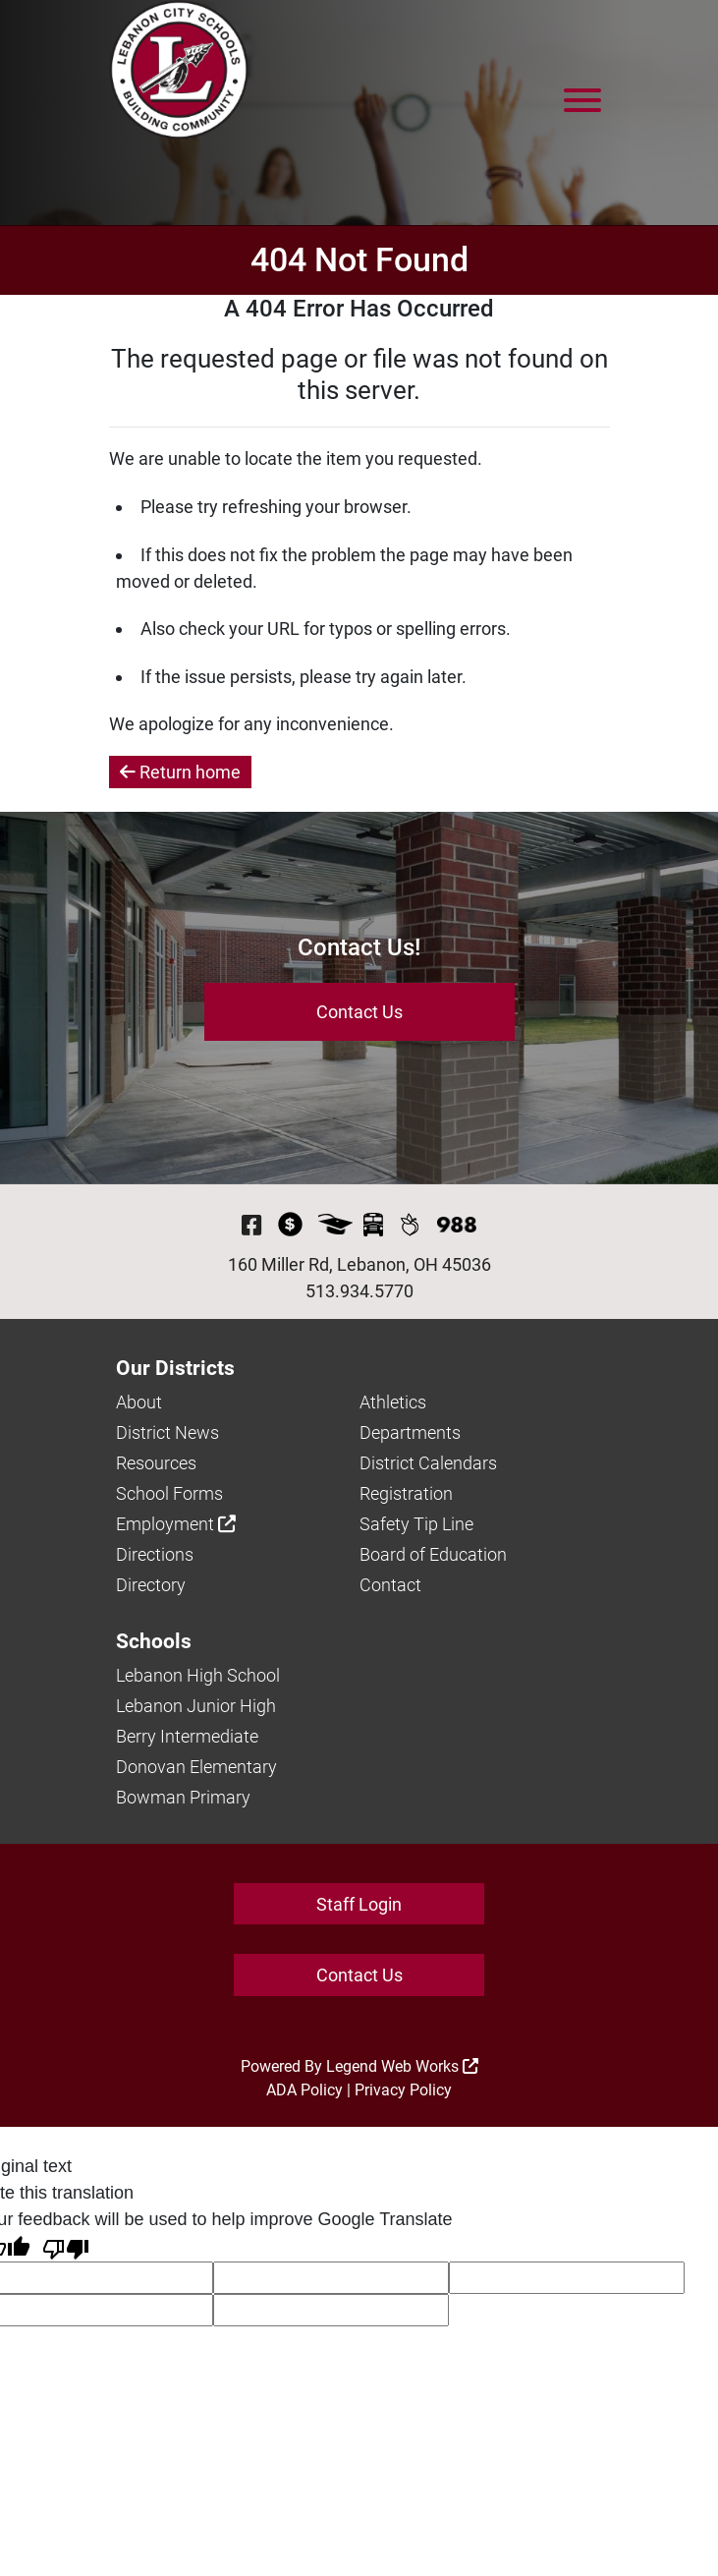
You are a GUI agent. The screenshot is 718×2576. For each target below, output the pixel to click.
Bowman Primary (183, 1797)
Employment (176, 1524)
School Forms (169, 1493)
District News (167, 1432)
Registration (406, 1493)
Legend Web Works (402, 2066)
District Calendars (428, 1463)
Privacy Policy (403, 2090)
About (139, 1402)
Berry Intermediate (187, 1736)
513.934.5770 (359, 1291)
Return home (180, 772)
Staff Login (359, 1904)
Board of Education (433, 1554)
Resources (156, 1463)
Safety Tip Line (416, 1524)
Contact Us (359, 1012)
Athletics (392, 1402)
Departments (410, 1432)
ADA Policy (304, 2090)
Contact (390, 1584)
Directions (154, 1554)
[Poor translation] (65, 2247)
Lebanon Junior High (196, 1705)
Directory (151, 1584)
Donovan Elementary (196, 1766)
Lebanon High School (198, 1675)
